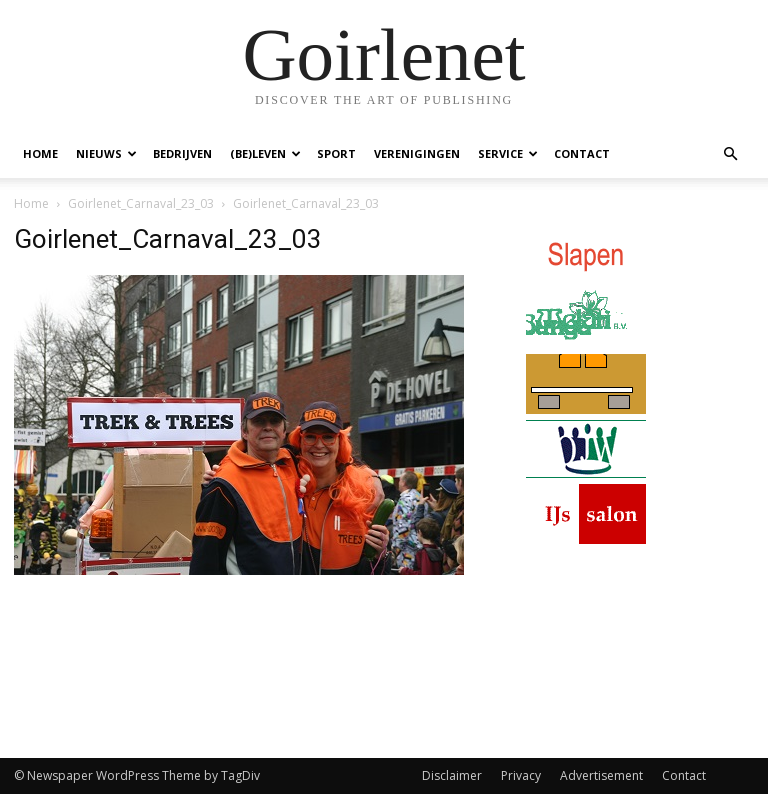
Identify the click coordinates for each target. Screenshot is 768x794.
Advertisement (601, 775)
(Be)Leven (265, 153)
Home (40, 153)
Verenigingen (417, 153)
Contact (582, 153)
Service (508, 153)
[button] (730, 154)
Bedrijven (182, 153)
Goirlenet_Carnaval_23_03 (141, 203)
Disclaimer (452, 775)
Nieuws (106, 153)
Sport (336, 153)
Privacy (521, 775)
